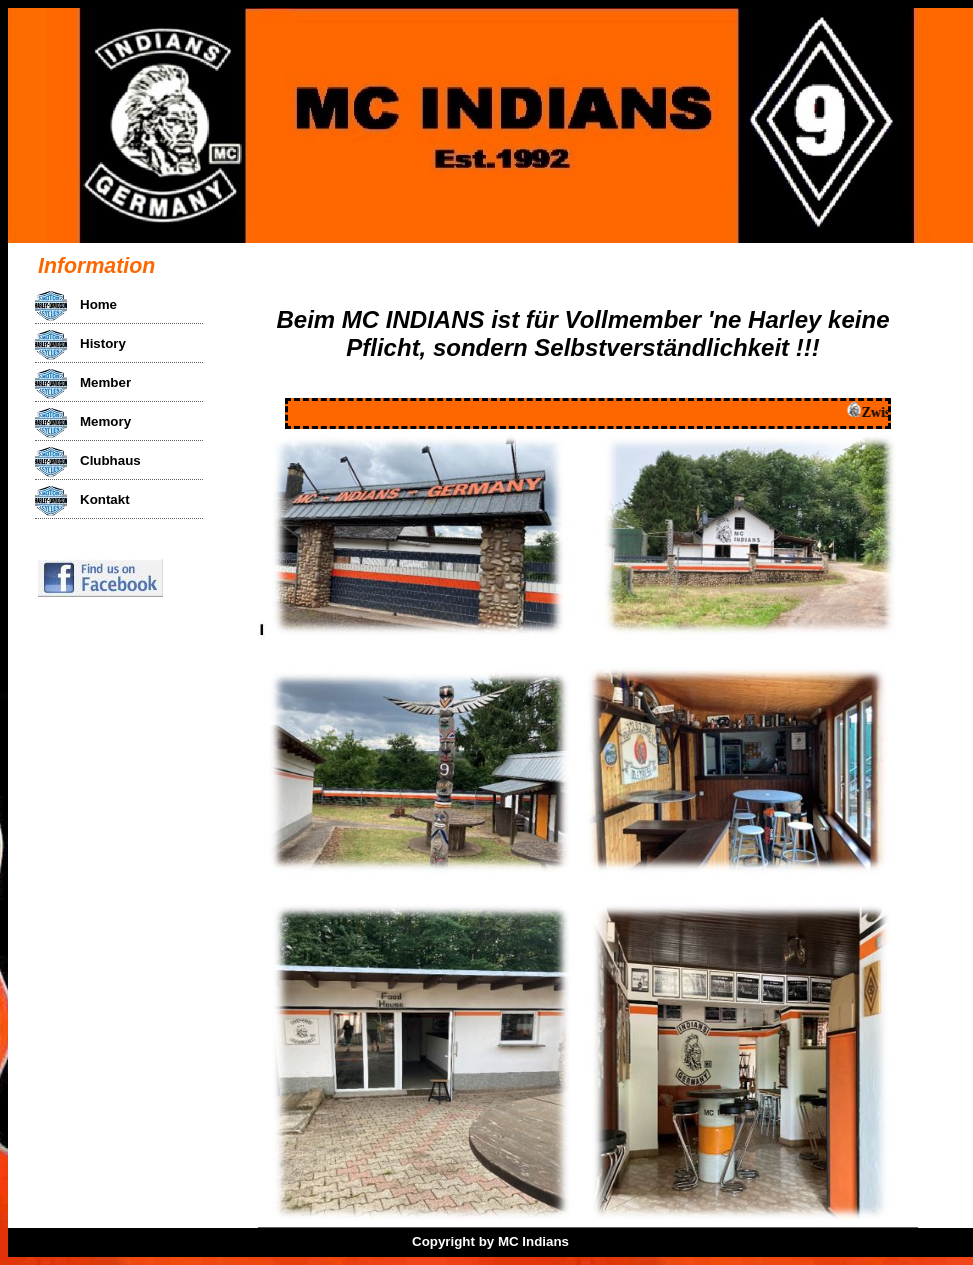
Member (105, 382)
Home (98, 304)
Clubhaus (110, 460)
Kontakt (105, 499)
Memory (105, 421)
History (103, 343)
